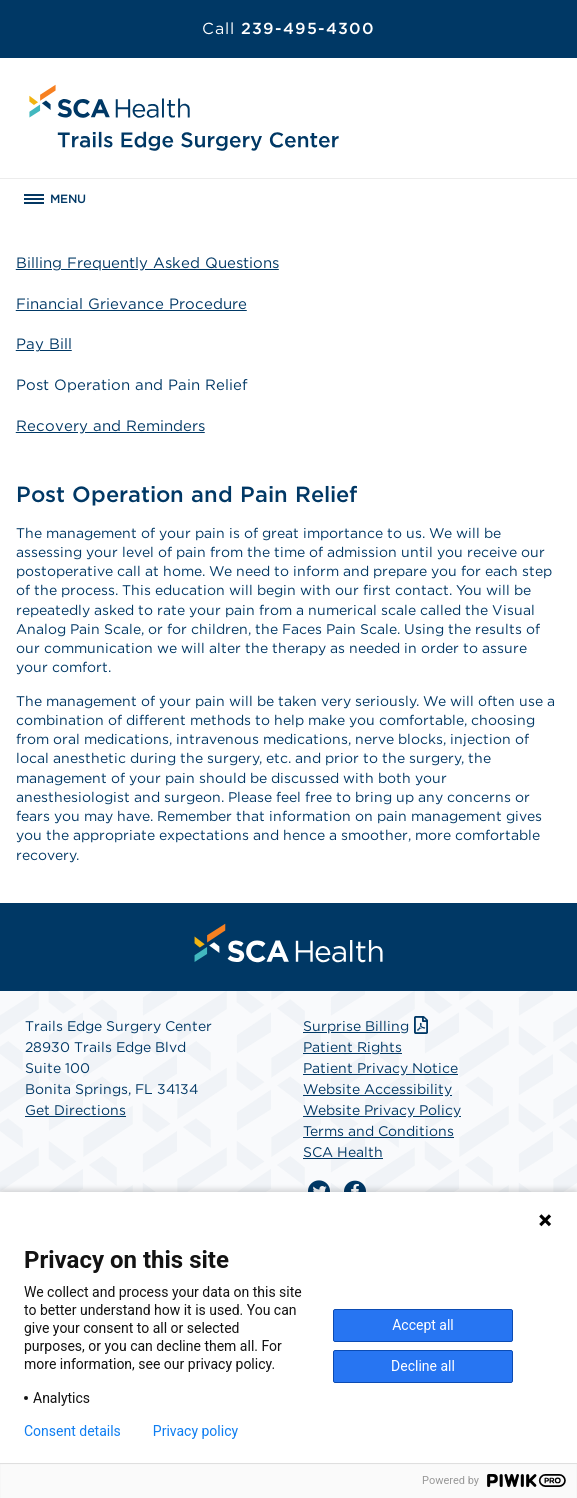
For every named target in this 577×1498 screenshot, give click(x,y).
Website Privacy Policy (382, 1110)
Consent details (72, 1431)
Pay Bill (44, 344)
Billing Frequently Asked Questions (147, 263)
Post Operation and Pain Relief (132, 385)
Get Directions (75, 1110)
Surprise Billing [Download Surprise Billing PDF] (367, 1026)
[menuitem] (289, 943)
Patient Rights (352, 1047)
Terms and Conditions (378, 1131)
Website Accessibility (377, 1089)
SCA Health (343, 1152)
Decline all (423, 1366)
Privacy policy (195, 1431)
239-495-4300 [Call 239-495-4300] (288, 28)
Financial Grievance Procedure (131, 304)
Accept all (423, 1325)
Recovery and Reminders (110, 426)
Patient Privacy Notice (380, 1068)
